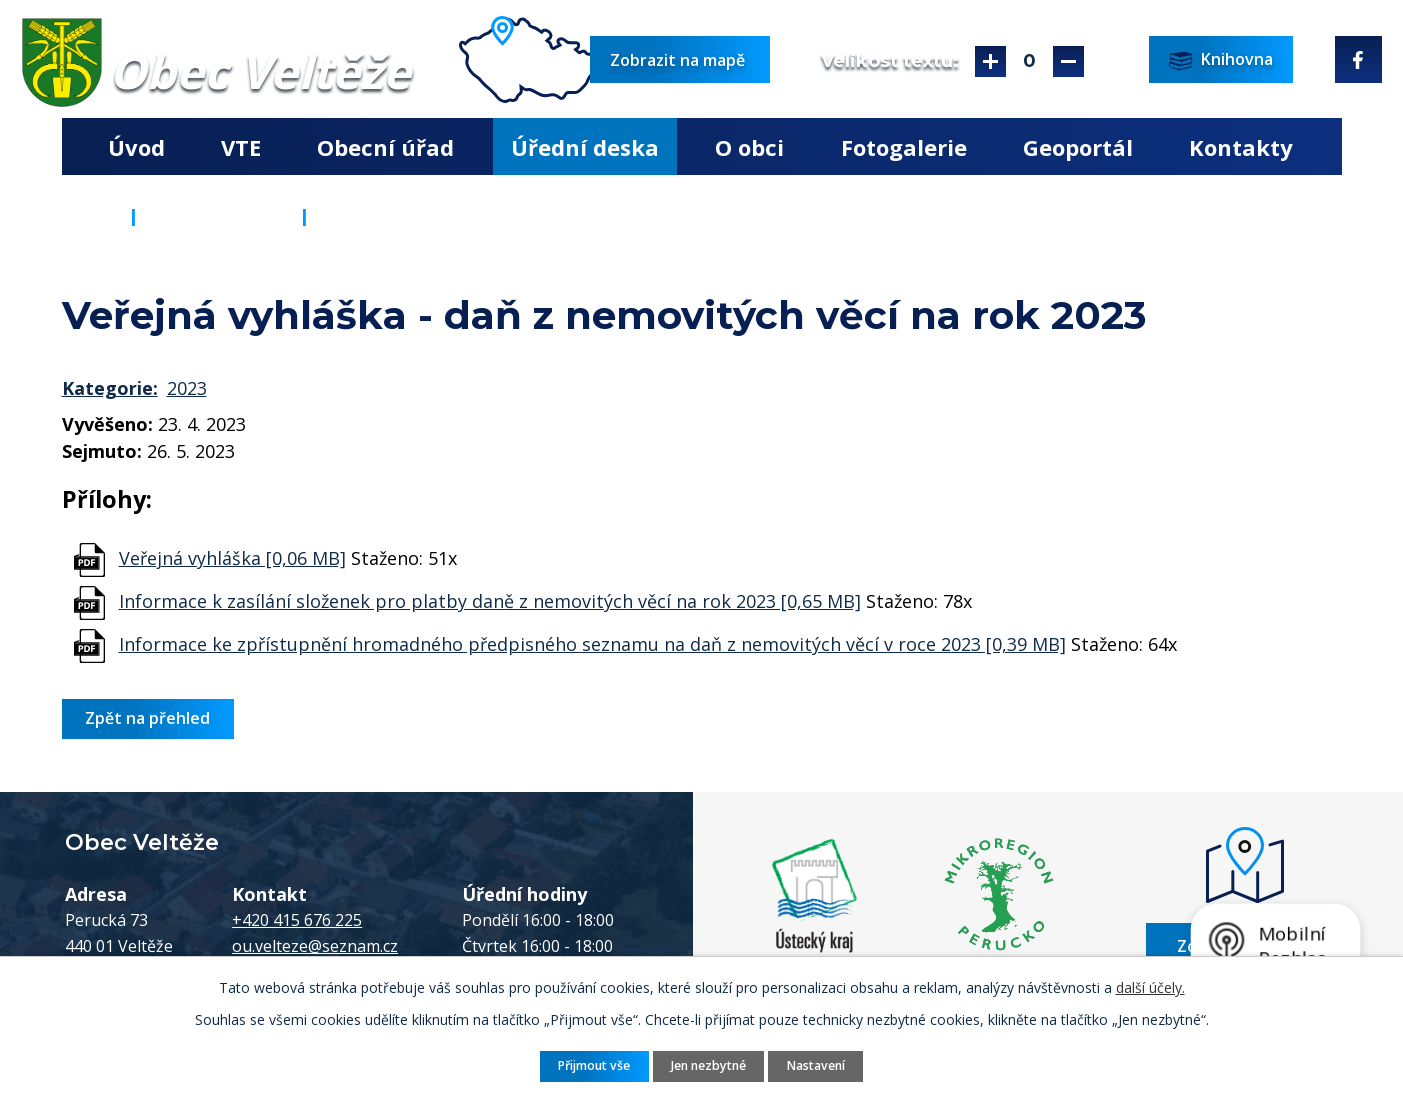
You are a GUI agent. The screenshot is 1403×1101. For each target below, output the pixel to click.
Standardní (1029, 61)
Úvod (136, 147)
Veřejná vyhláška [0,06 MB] (232, 558)
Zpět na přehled (147, 718)
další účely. (1150, 987)
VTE (241, 147)
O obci (749, 147)
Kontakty (1241, 147)
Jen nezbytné (708, 1065)
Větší (990, 61)
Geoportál (1078, 147)
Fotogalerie (904, 147)
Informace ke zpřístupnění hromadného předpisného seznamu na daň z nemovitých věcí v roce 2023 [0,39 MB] (592, 644)
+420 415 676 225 (297, 920)
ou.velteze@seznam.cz (315, 946)
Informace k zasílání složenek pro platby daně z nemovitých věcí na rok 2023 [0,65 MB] (490, 601)
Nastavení (816, 1065)
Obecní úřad (385, 147)
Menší (1068, 61)
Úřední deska (585, 147)
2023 (187, 388)
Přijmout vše (594, 1065)
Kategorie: (110, 388)
